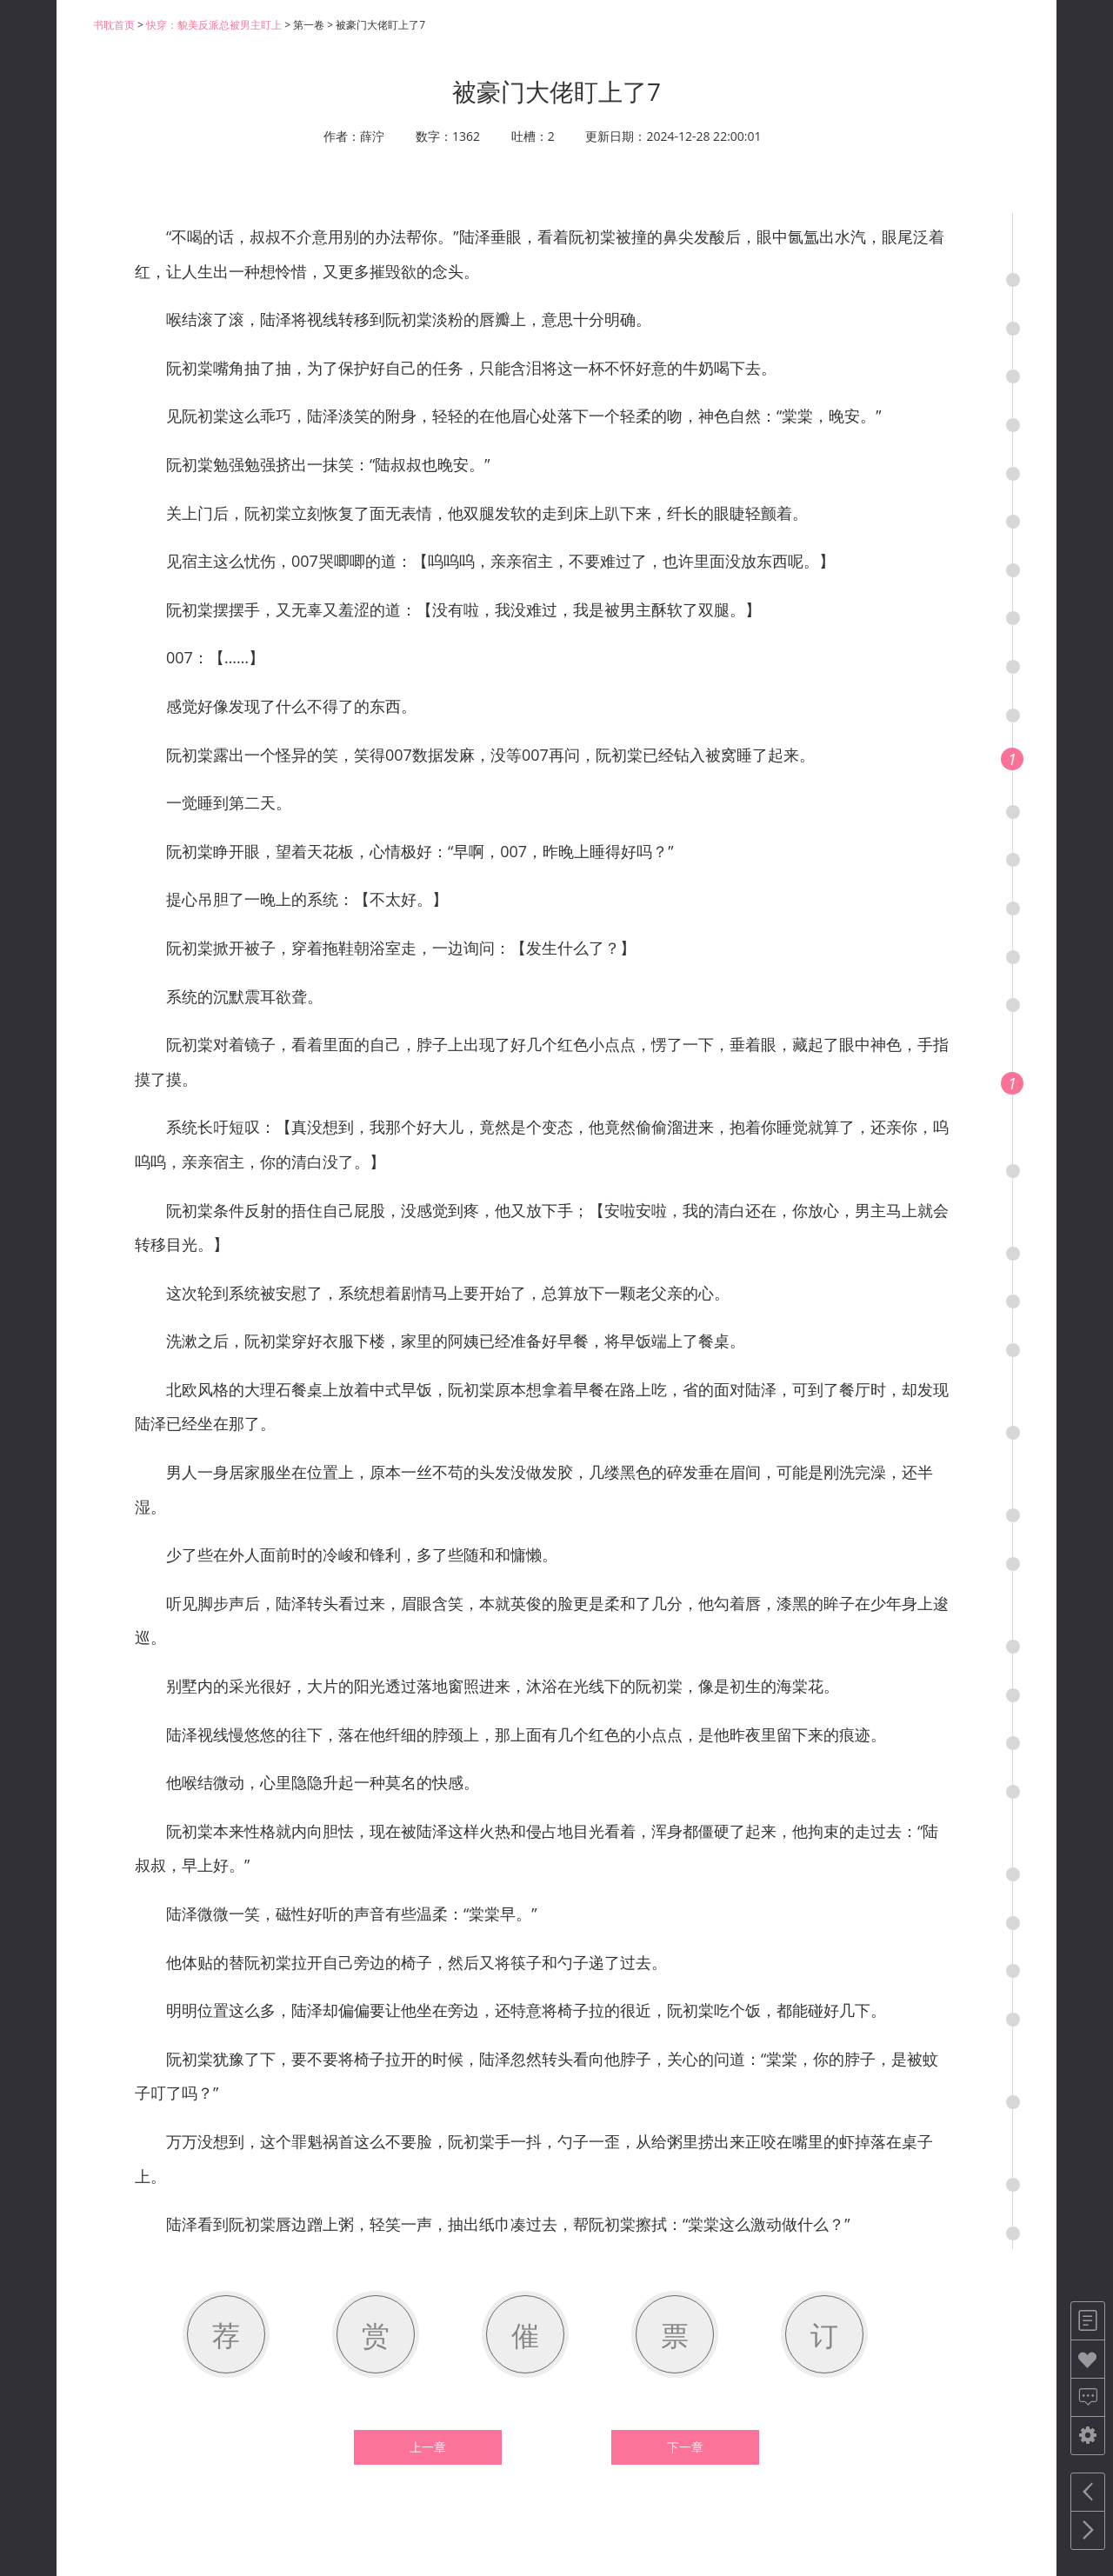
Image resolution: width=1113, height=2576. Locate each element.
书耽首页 (114, 24)
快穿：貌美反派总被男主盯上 (214, 24)
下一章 (685, 2447)
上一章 (428, 2447)
